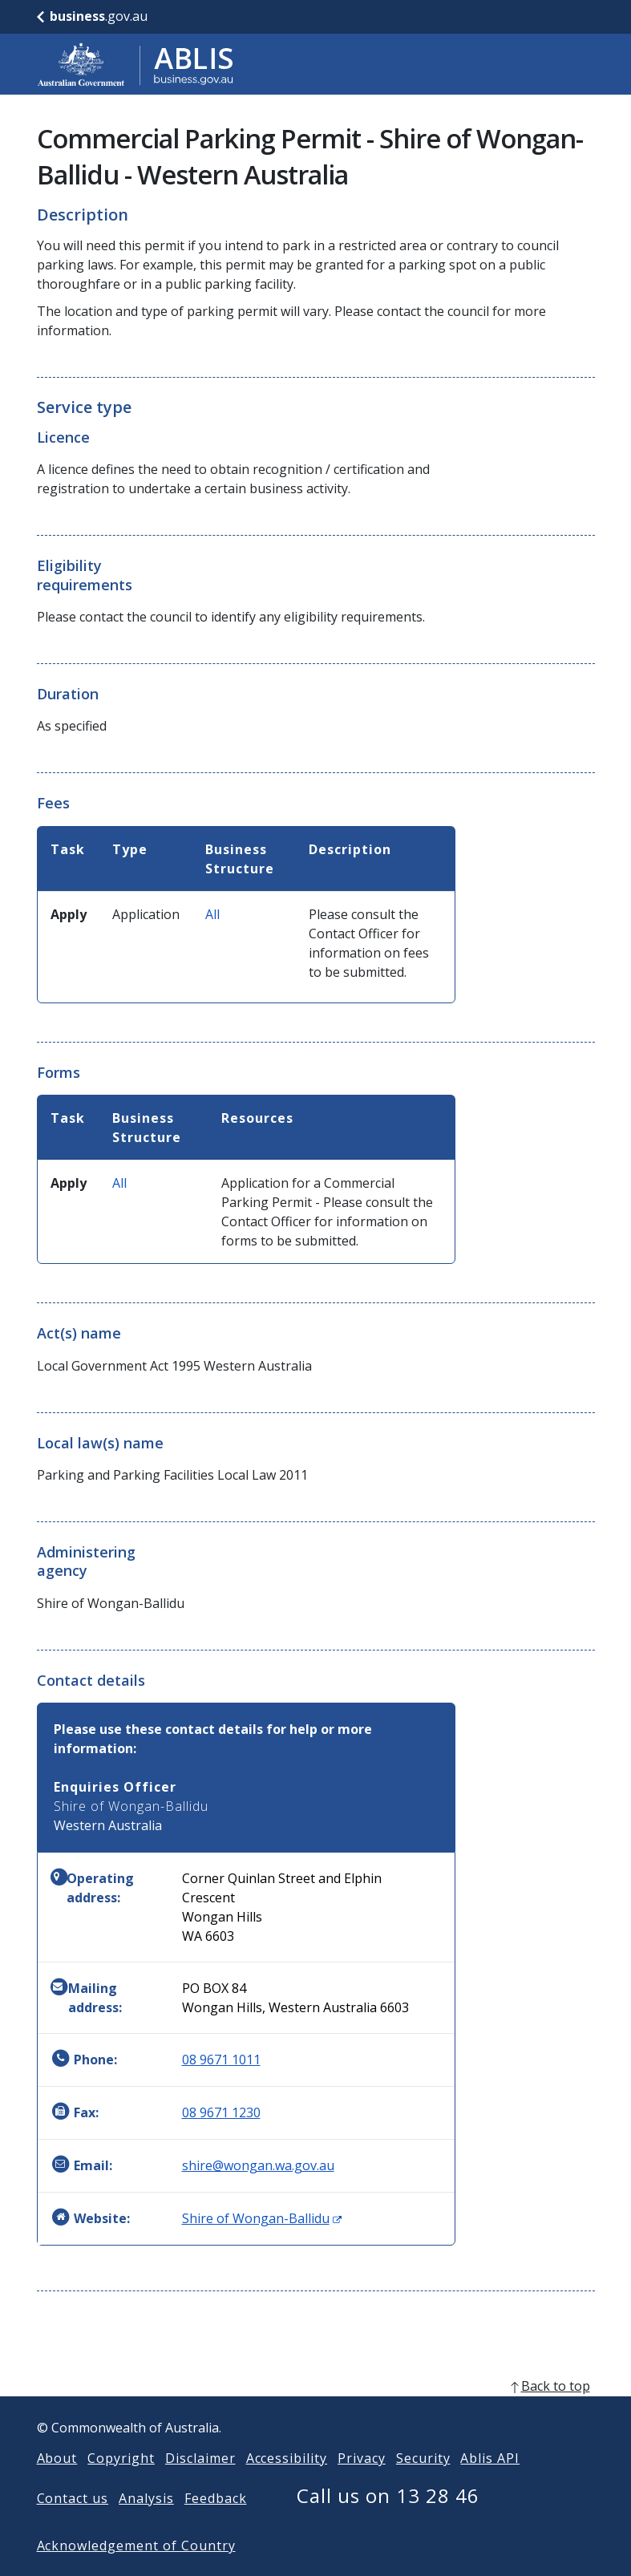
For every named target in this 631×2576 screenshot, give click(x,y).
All (212, 914)
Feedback (215, 2524)
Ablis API (490, 2484)
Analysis (146, 2524)
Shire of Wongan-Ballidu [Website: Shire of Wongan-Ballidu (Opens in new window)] (262, 2218)
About (57, 2484)
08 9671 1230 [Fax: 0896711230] (221, 2112)
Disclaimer (200, 2484)
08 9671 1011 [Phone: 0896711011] (221, 2059)
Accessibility (286, 2484)
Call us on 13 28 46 (388, 2521)
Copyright (121, 2484)
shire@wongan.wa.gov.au (258, 2165)
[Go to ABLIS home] (135, 64)
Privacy (362, 2484)
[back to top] (316, 2411)
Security (423, 2484)
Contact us (73, 2524)
